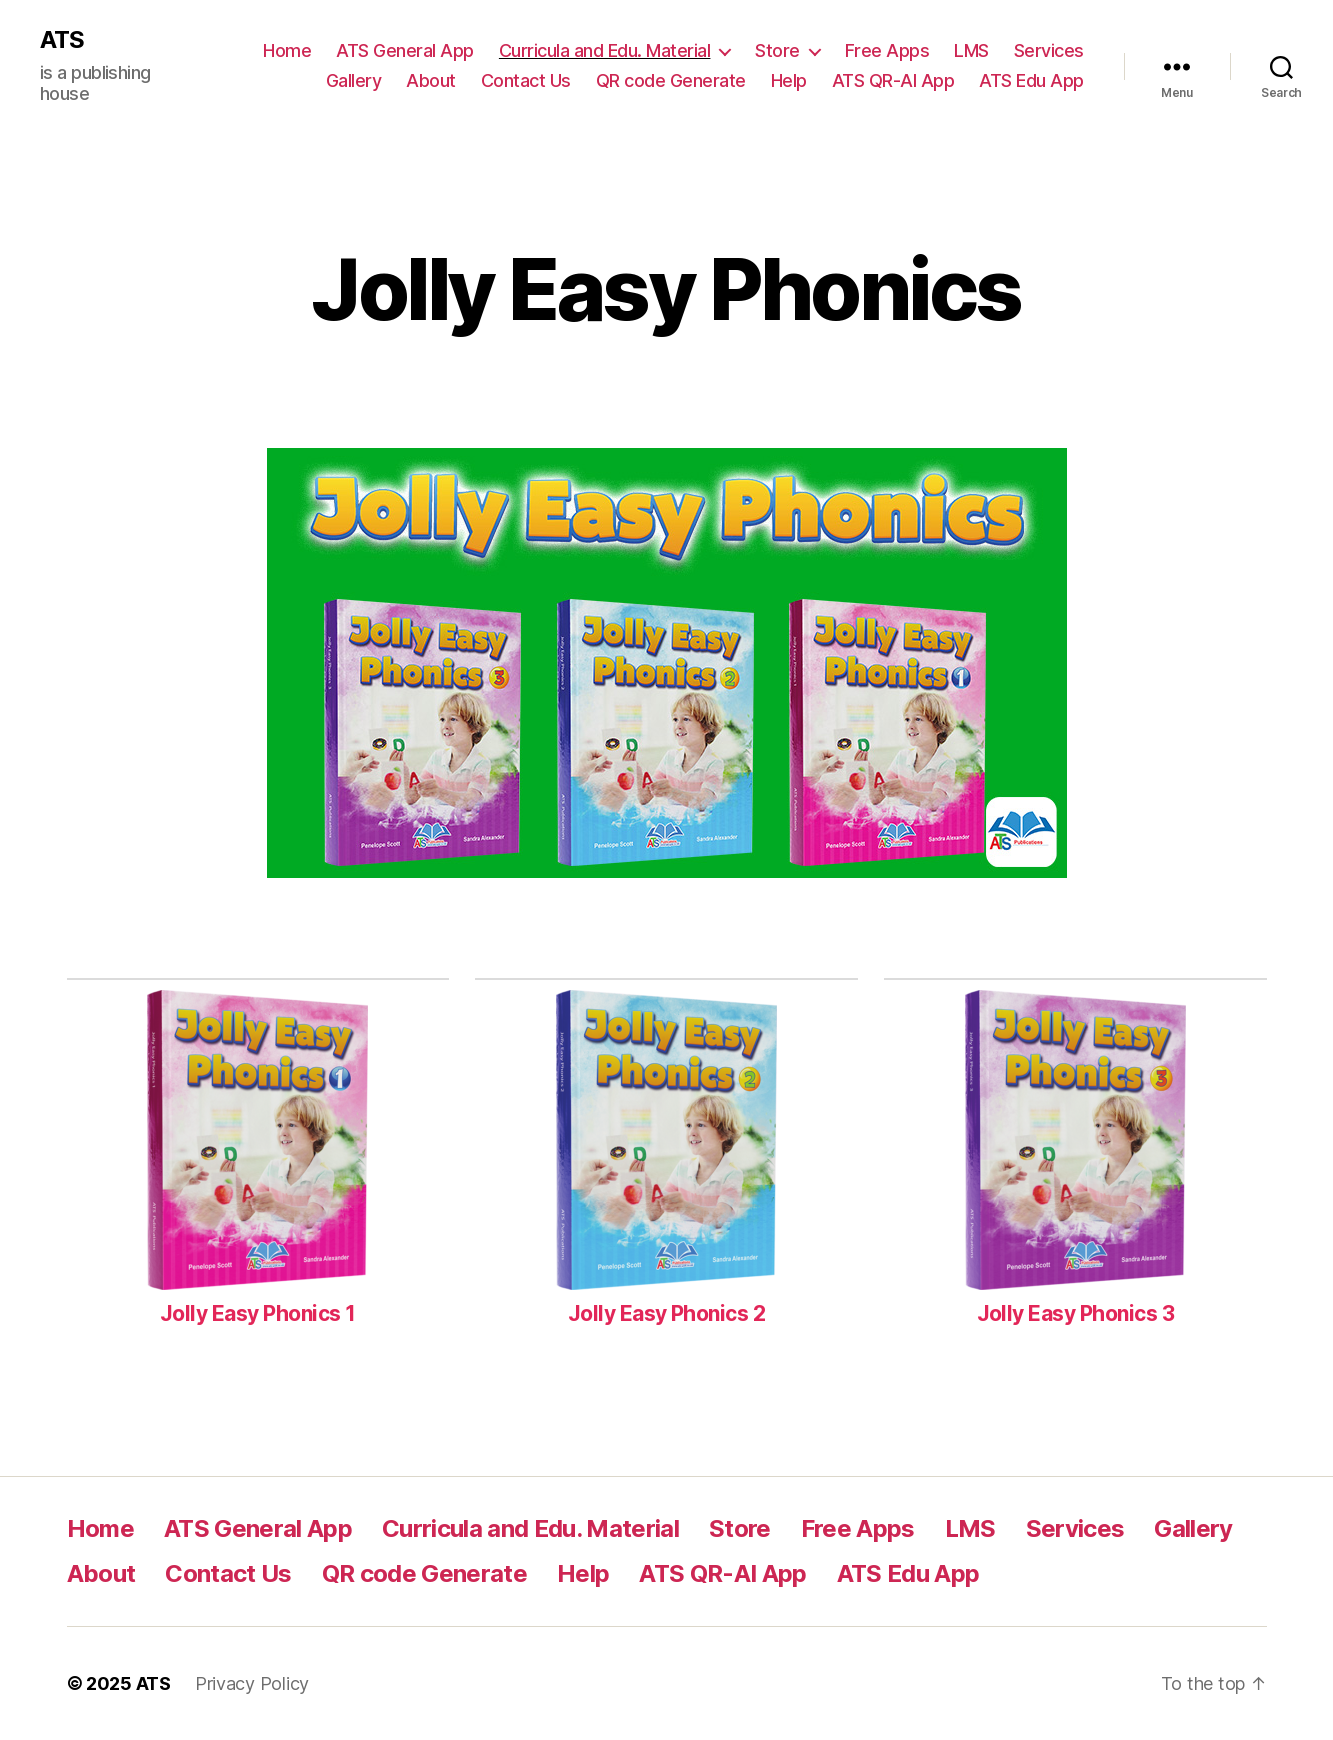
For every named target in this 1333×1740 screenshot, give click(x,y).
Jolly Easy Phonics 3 (1076, 1313)
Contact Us (526, 80)
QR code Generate (671, 80)
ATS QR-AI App (893, 80)
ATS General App (405, 50)
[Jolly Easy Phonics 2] (666, 1143)
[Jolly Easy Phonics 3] (1075, 1143)
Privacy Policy (252, 1683)
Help (789, 80)
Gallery (354, 80)
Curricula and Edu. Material (605, 50)
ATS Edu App (1031, 80)
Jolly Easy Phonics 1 (258, 1313)
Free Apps (887, 50)
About (431, 80)
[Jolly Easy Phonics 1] (257, 1143)
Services (1049, 50)
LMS (971, 50)
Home (287, 50)
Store (777, 50)
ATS (62, 40)
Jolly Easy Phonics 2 (667, 1313)
